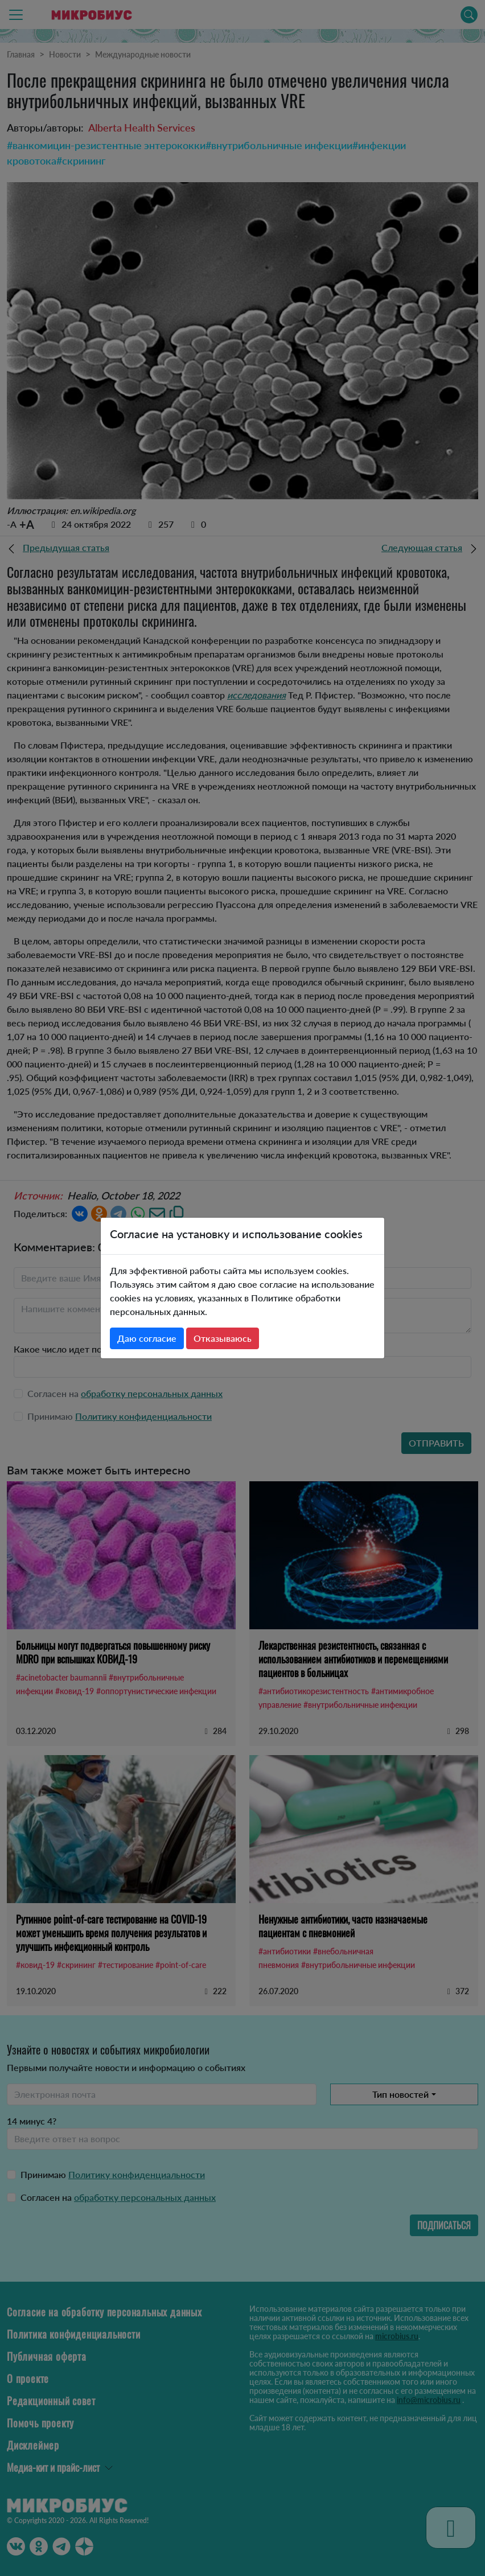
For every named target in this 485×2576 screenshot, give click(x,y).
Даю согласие (146, 1338)
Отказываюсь (223, 1338)
